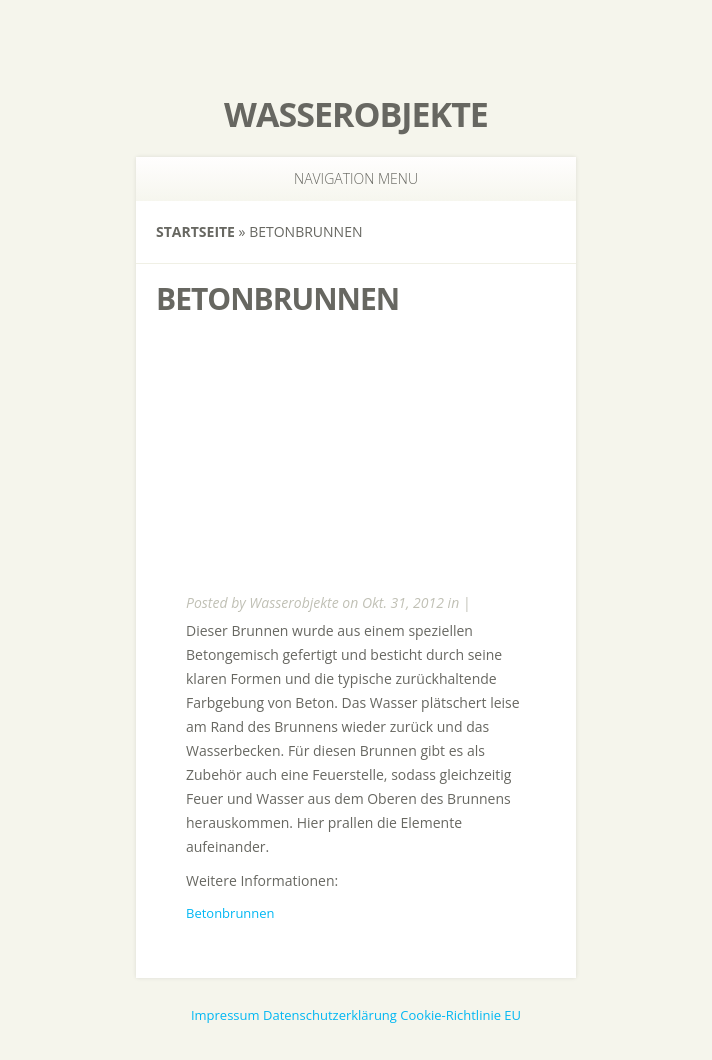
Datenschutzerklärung (330, 1015)
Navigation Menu (344, 178)
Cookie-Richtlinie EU (460, 1015)
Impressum (225, 1015)
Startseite (195, 231)
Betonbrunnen (230, 913)
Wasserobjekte (356, 114)
